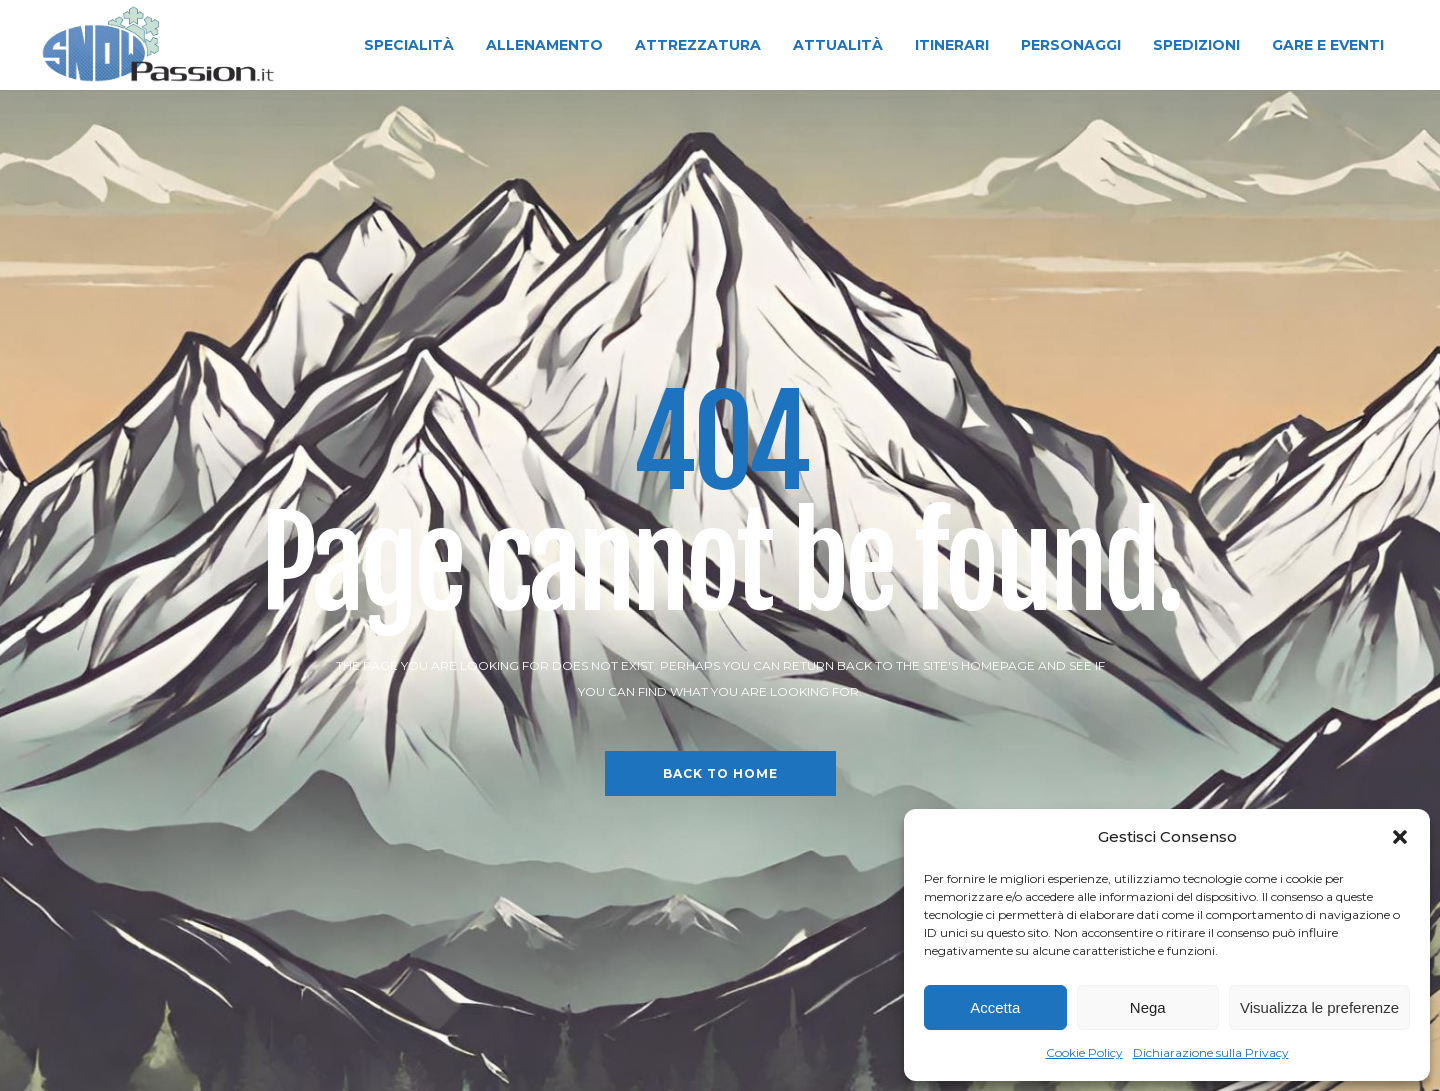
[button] (1400, 837)
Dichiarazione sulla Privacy (1211, 1052)
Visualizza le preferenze (1319, 1007)
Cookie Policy (1084, 1052)
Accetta (995, 1007)
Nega (1148, 1007)
